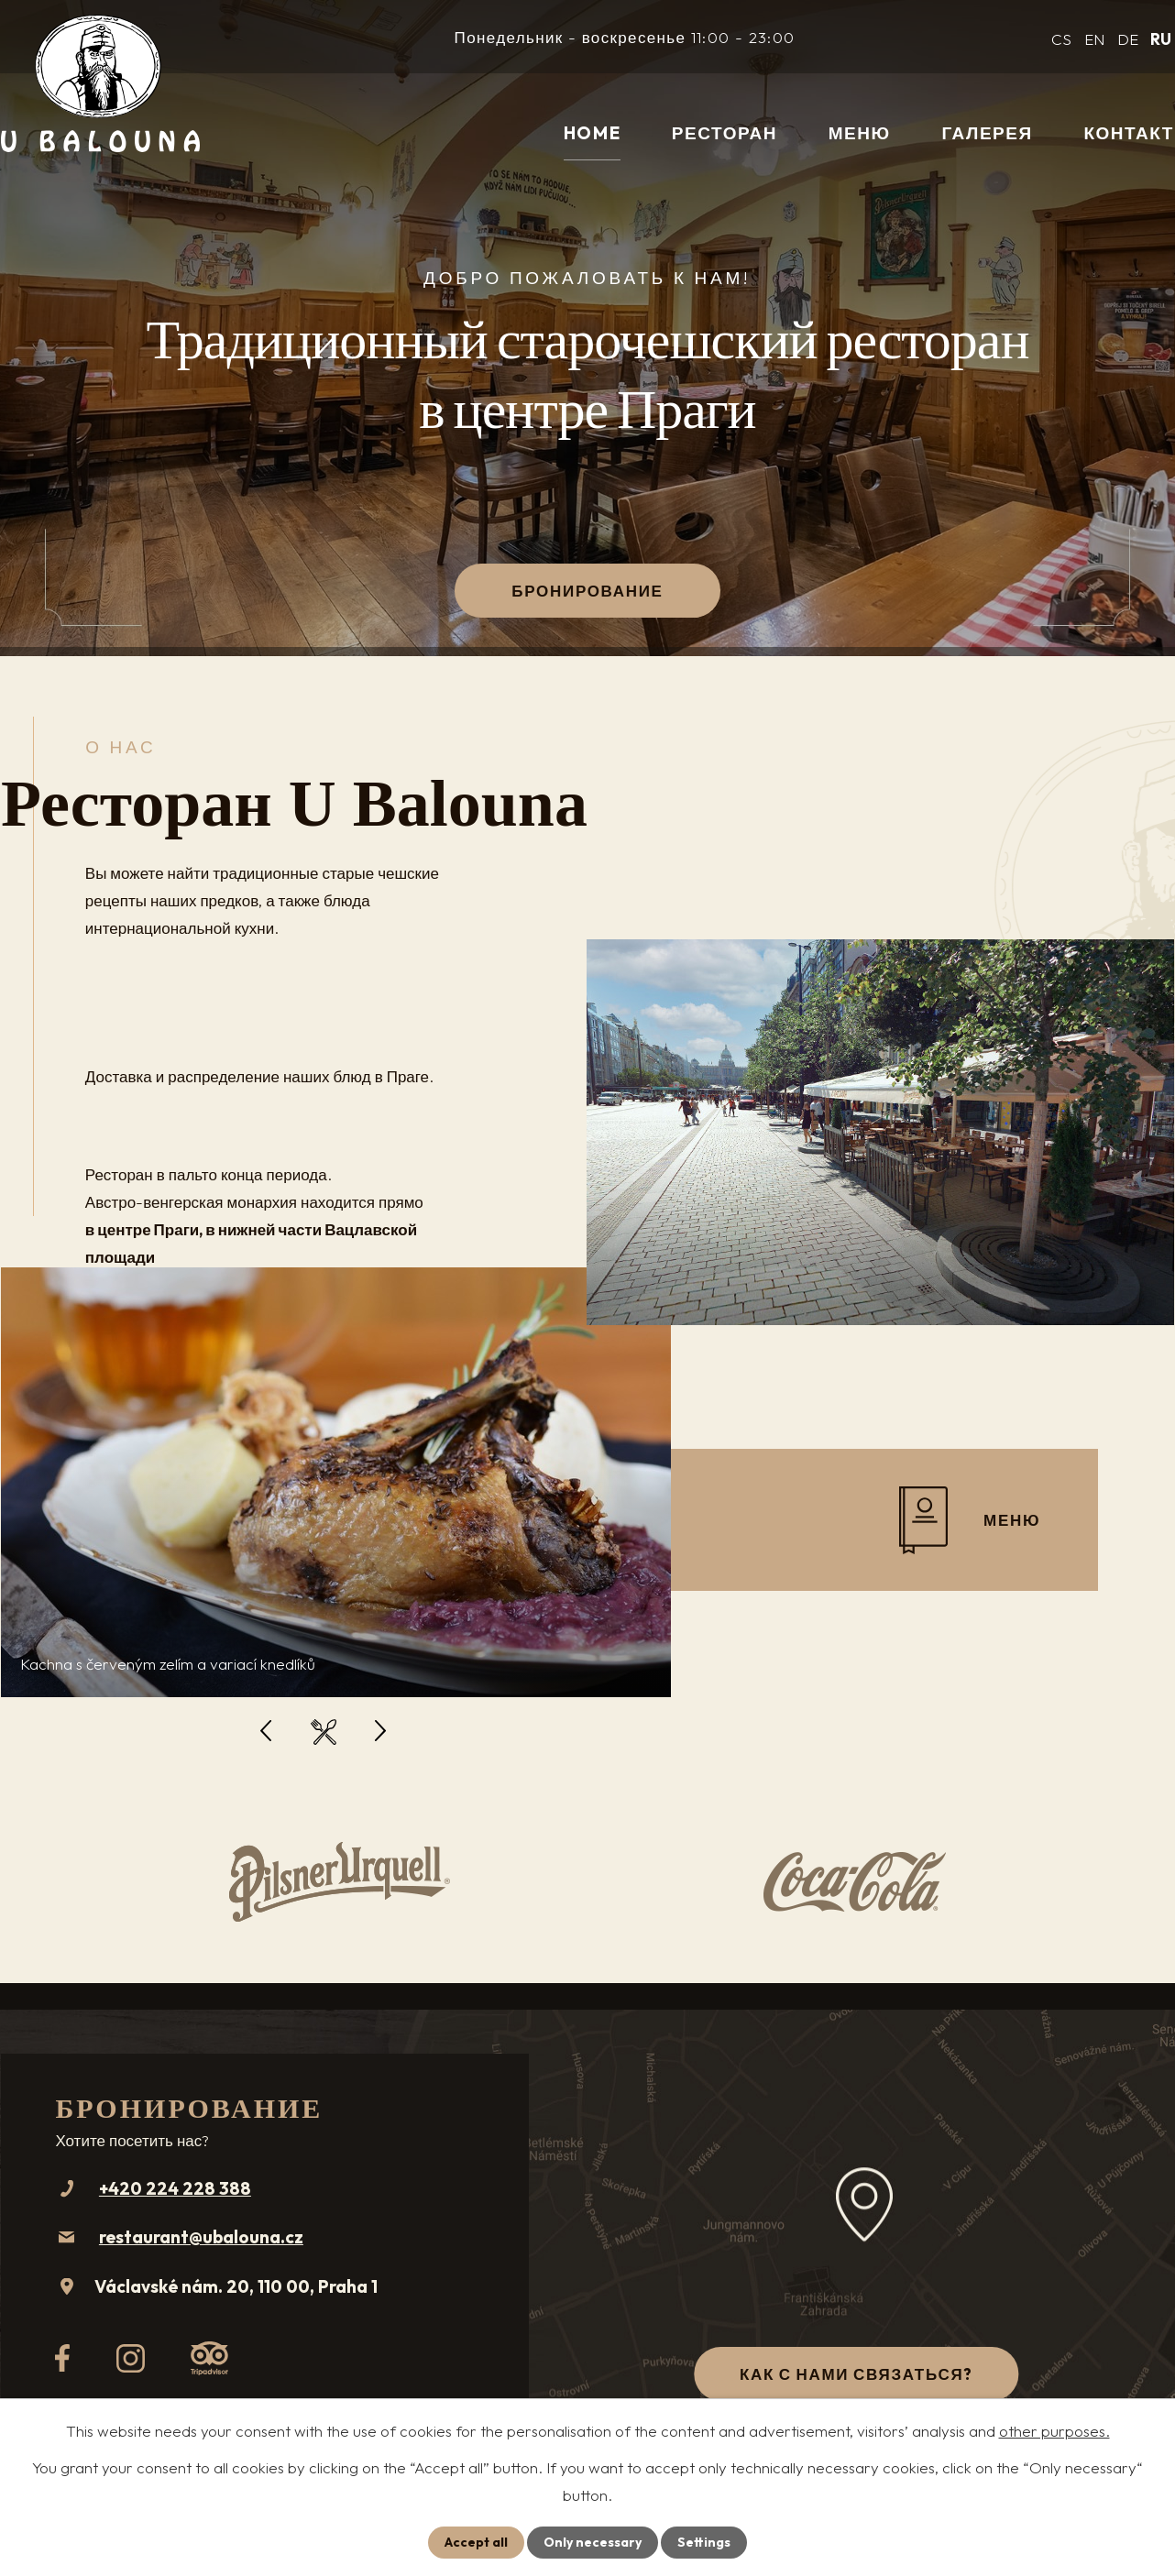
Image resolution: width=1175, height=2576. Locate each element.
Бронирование (587, 590)
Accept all (476, 2542)
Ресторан (724, 133)
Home (592, 133)
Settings (703, 2542)
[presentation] (266, 1732)
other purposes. (1054, 2430)
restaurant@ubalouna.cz (201, 2237)
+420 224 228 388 (175, 2188)
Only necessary (593, 2542)
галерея (986, 133)
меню (860, 133)
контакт (1128, 133)
